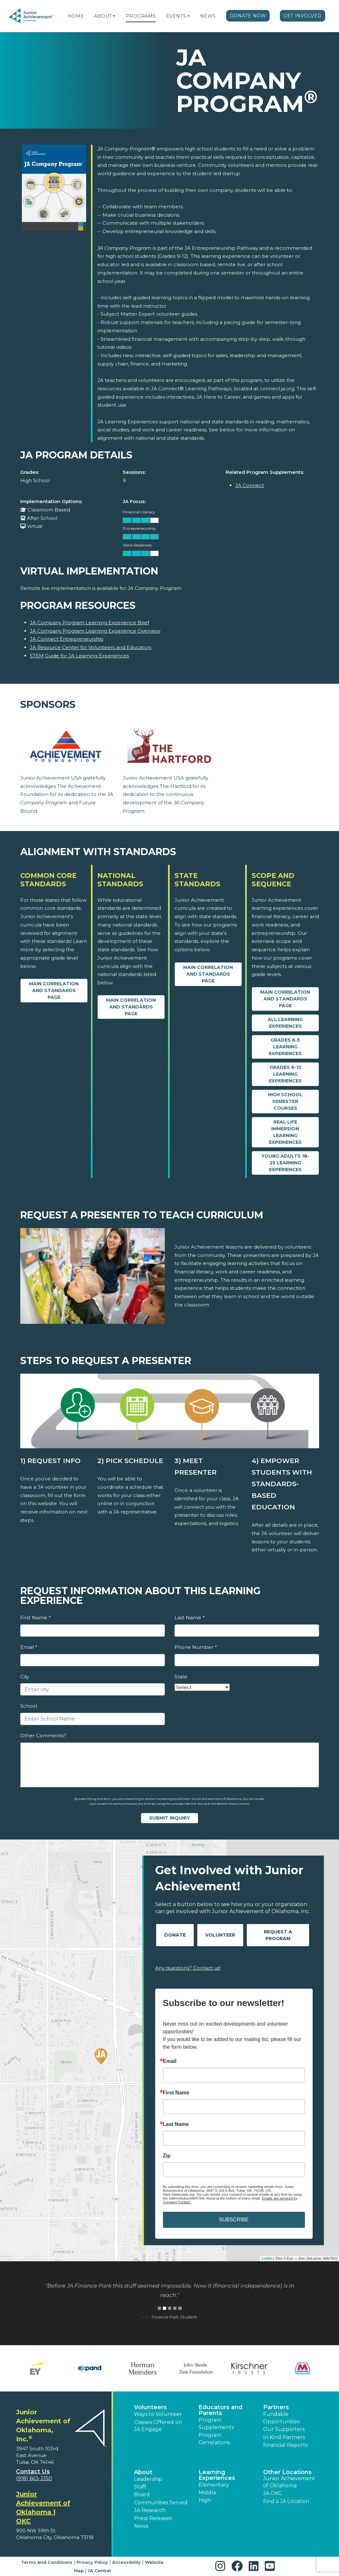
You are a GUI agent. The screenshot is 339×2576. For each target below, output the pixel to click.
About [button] (143, 2472)
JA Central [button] (99, 2570)
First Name (35, 1617)
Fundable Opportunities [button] (281, 2417)
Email (28, 1647)
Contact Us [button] (33, 2471)
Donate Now (248, 16)
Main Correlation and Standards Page (54, 990)
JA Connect (249, 485)
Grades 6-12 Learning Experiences (285, 1074)
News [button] (141, 2526)
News (208, 16)
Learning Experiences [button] (217, 2475)
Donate (175, 1935)
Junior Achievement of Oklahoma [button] (289, 2482)
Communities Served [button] (161, 2502)
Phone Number (195, 1647)
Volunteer (220, 1935)
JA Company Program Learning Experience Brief (89, 622)
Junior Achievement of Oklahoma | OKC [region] (43, 2507)
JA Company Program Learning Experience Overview (95, 631)
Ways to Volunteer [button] (158, 2414)
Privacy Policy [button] (92, 2562)
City (24, 1677)
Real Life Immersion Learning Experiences (285, 1132)
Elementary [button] (214, 2485)
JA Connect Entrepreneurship (66, 639)
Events (176, 16)
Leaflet (267, 2258)
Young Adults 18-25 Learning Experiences (285, 1162)
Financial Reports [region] (285, 2445)
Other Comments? (43, 1735)
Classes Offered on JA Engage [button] (158, 2425)
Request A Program (278, 1935)
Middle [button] (207, 2493)
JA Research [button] (149, 2510)
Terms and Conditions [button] (46, 2562)
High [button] (205, 2500)
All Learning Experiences (285, 1023)
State (180, 1677)
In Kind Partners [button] (284, 2437)
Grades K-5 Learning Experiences (285, 1046)
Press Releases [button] (153, 2518)
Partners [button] (276, 2407)
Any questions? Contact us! (187, 1968)
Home (76, 16)
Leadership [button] (148, 2479)
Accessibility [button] (126, 2562)
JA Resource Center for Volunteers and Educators (90, 647)
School (28, 1706)
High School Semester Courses (285, 1101)
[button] (114, 16)
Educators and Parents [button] (221, 2410)
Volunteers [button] (150, 2407)
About (103, 16)
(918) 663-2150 (34, 2478)
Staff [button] (140, 2487)
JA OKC (272, 2493)
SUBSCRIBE (233, 2219)
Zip (167, 2155)
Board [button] (142, 2494)
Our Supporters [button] (284, 2429)
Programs (141, 16)
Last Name (189, 1617)
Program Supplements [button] (216, 2423)
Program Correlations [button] (214, 2438)
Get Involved (302, 16)
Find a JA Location (286, 2501)
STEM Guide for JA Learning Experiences (79, 656)
